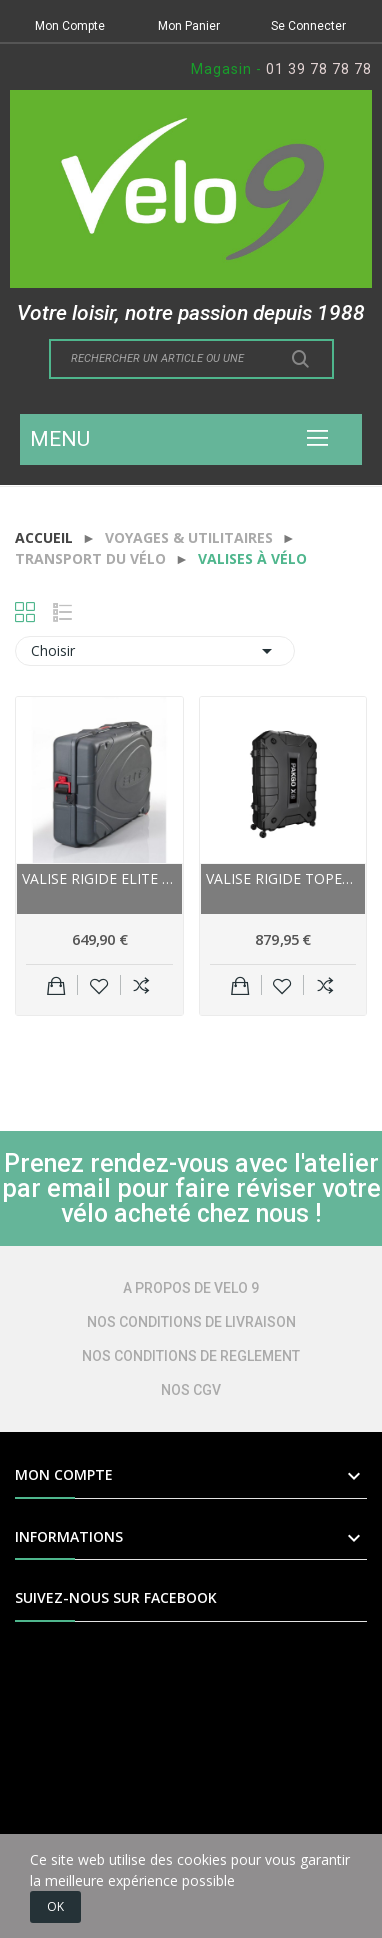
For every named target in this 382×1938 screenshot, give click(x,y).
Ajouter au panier (56, 985)
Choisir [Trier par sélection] (155, 651)
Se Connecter (308, 26)
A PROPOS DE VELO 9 (191, 1288)
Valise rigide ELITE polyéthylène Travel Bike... (99, 878)
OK (55, 1906)
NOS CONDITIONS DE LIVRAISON (191, 1322)
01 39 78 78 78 (319, 69)
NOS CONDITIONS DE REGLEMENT (191, 1356)
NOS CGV (191, 1390)
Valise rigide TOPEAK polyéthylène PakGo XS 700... (283, 878)
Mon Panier (189, 26)
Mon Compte (70, 26)
